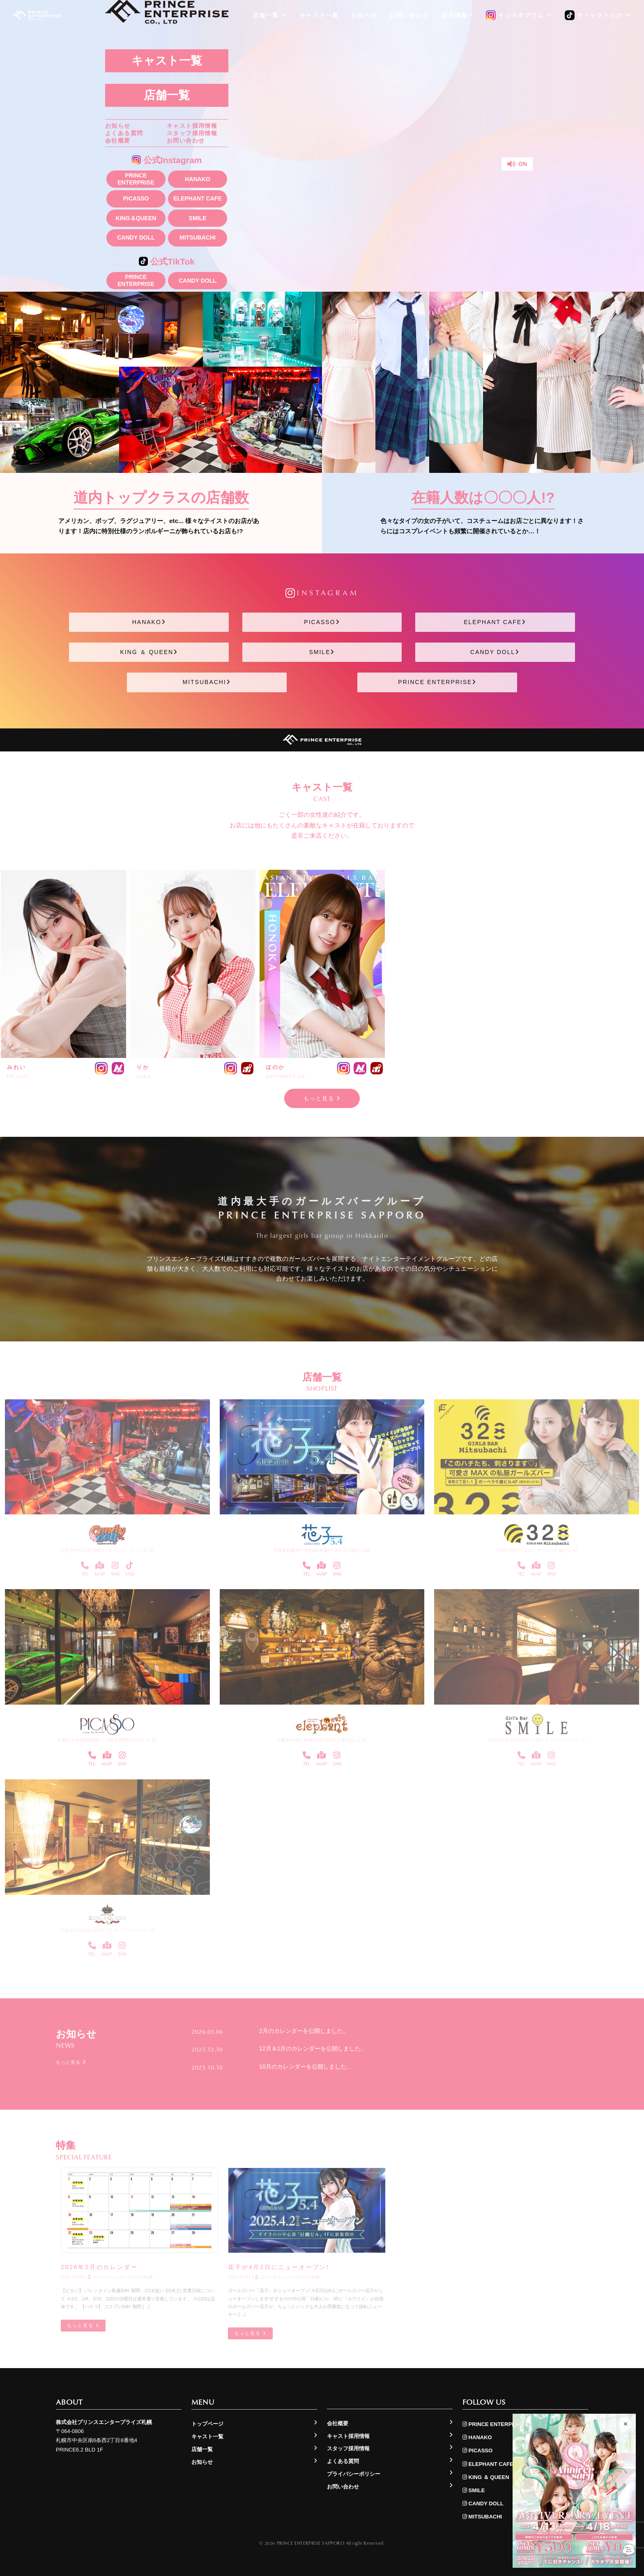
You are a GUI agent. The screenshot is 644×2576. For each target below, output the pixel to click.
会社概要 (118, 140)
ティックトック (598, 16)
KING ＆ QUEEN (149, 652)
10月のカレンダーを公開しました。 (305, 2066)
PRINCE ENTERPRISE (135, 179)
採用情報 (458, 15)
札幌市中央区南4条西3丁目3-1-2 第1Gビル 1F (322, 1740)
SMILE (198, 218)
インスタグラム (519, 16)
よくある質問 (124, 133)
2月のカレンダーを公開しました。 (304, 2031)
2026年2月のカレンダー (99, 2267)
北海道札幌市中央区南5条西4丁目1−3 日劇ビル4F (322, 1550)
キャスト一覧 (166, 60)
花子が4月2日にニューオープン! (278, 2267)
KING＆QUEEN (136, 218)
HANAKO (197, 179)
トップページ (207, 2424)
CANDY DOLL (136, 237)
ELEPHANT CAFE (197, 198)
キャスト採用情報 (192, 126)
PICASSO (136, 198)
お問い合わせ (186, 140)
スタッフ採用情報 (192, 133)
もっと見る (322, 1098)
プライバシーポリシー (353, 2474)
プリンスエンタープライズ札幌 (120, 2277)
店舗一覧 (167, 95)
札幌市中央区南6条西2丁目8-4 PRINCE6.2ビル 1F (107, 1740)
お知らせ (118, 126)
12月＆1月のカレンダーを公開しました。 (312, 2048)
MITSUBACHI (197, 237)
